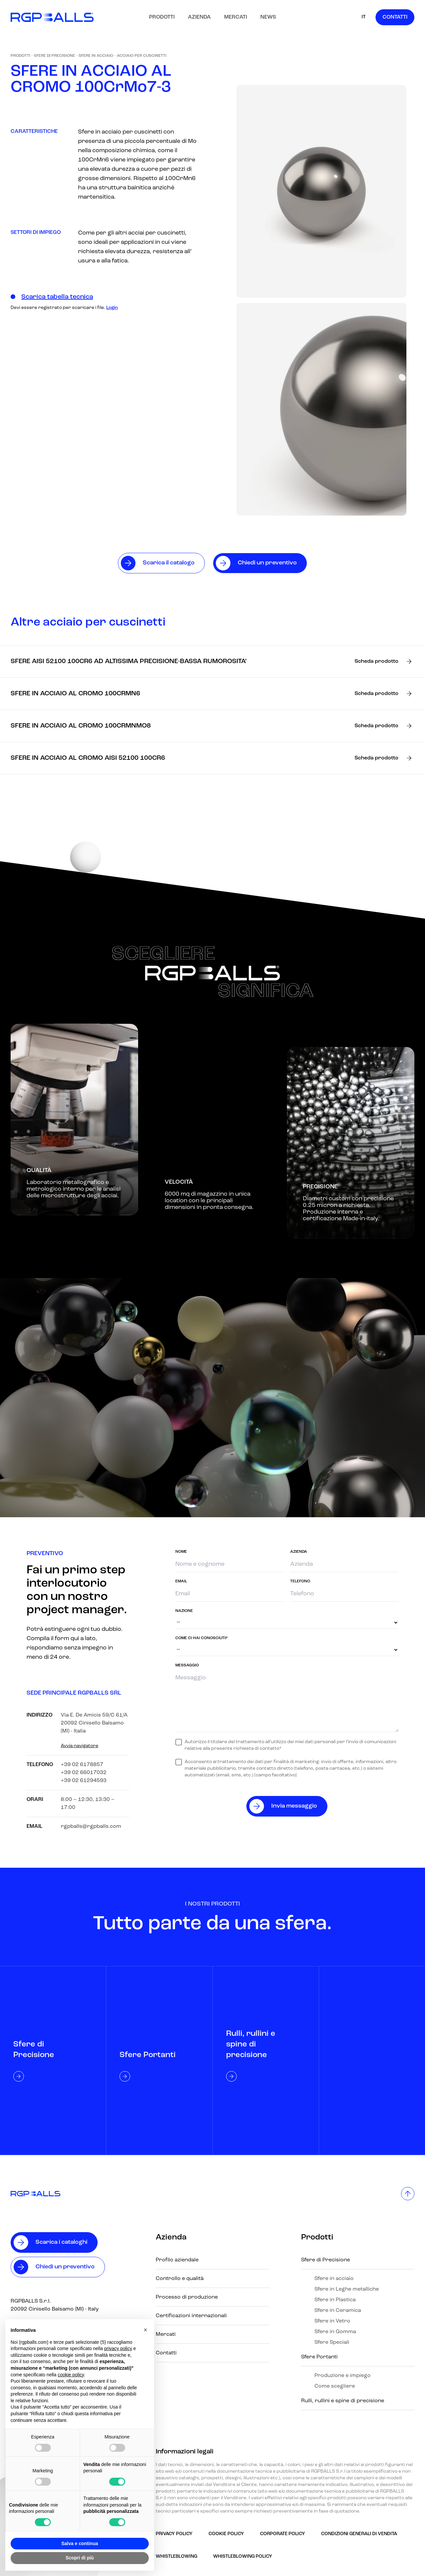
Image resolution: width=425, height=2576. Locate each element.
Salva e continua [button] (79, 2543)
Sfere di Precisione (54, 56)
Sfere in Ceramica (337, 2310)
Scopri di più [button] (80, 2557)
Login (112, 307)
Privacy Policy (174, 2533)
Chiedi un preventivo (65, 2267)
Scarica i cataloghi (61, 2242)
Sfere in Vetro (332, 2321)
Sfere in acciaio (96, 56)
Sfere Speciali (331, 2342)
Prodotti (162, 17)
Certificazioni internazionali (191, 2316)
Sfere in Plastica (335, 2300)
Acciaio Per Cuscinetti (141, 56)
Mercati (235, 17)
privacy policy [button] (118, 2348)
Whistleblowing (176, 2556)
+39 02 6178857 (82, 1764)
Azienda (199, 17)
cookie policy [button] (71, 2374)
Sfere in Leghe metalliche (346, 2289)
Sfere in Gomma (335, 2331)
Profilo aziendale (177, 2260)
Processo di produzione (187, 2297)
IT (364, 17)
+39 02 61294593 (84, 1780)
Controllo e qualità (180, 2278)
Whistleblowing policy (242, 2556)
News (268, 17)
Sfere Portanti (319, 2357)
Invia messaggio (294, 1806)
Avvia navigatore (79, 1745)
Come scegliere (334, 2386)
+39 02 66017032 (84, 1772)
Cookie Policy (226, 2533)
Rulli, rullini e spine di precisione (342, 2401)
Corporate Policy (282, 2533)
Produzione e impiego (342, 2375)
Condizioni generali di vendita (359, 2533)
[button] (145, 2330)
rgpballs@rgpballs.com (91, 1826)
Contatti (394, 17)
